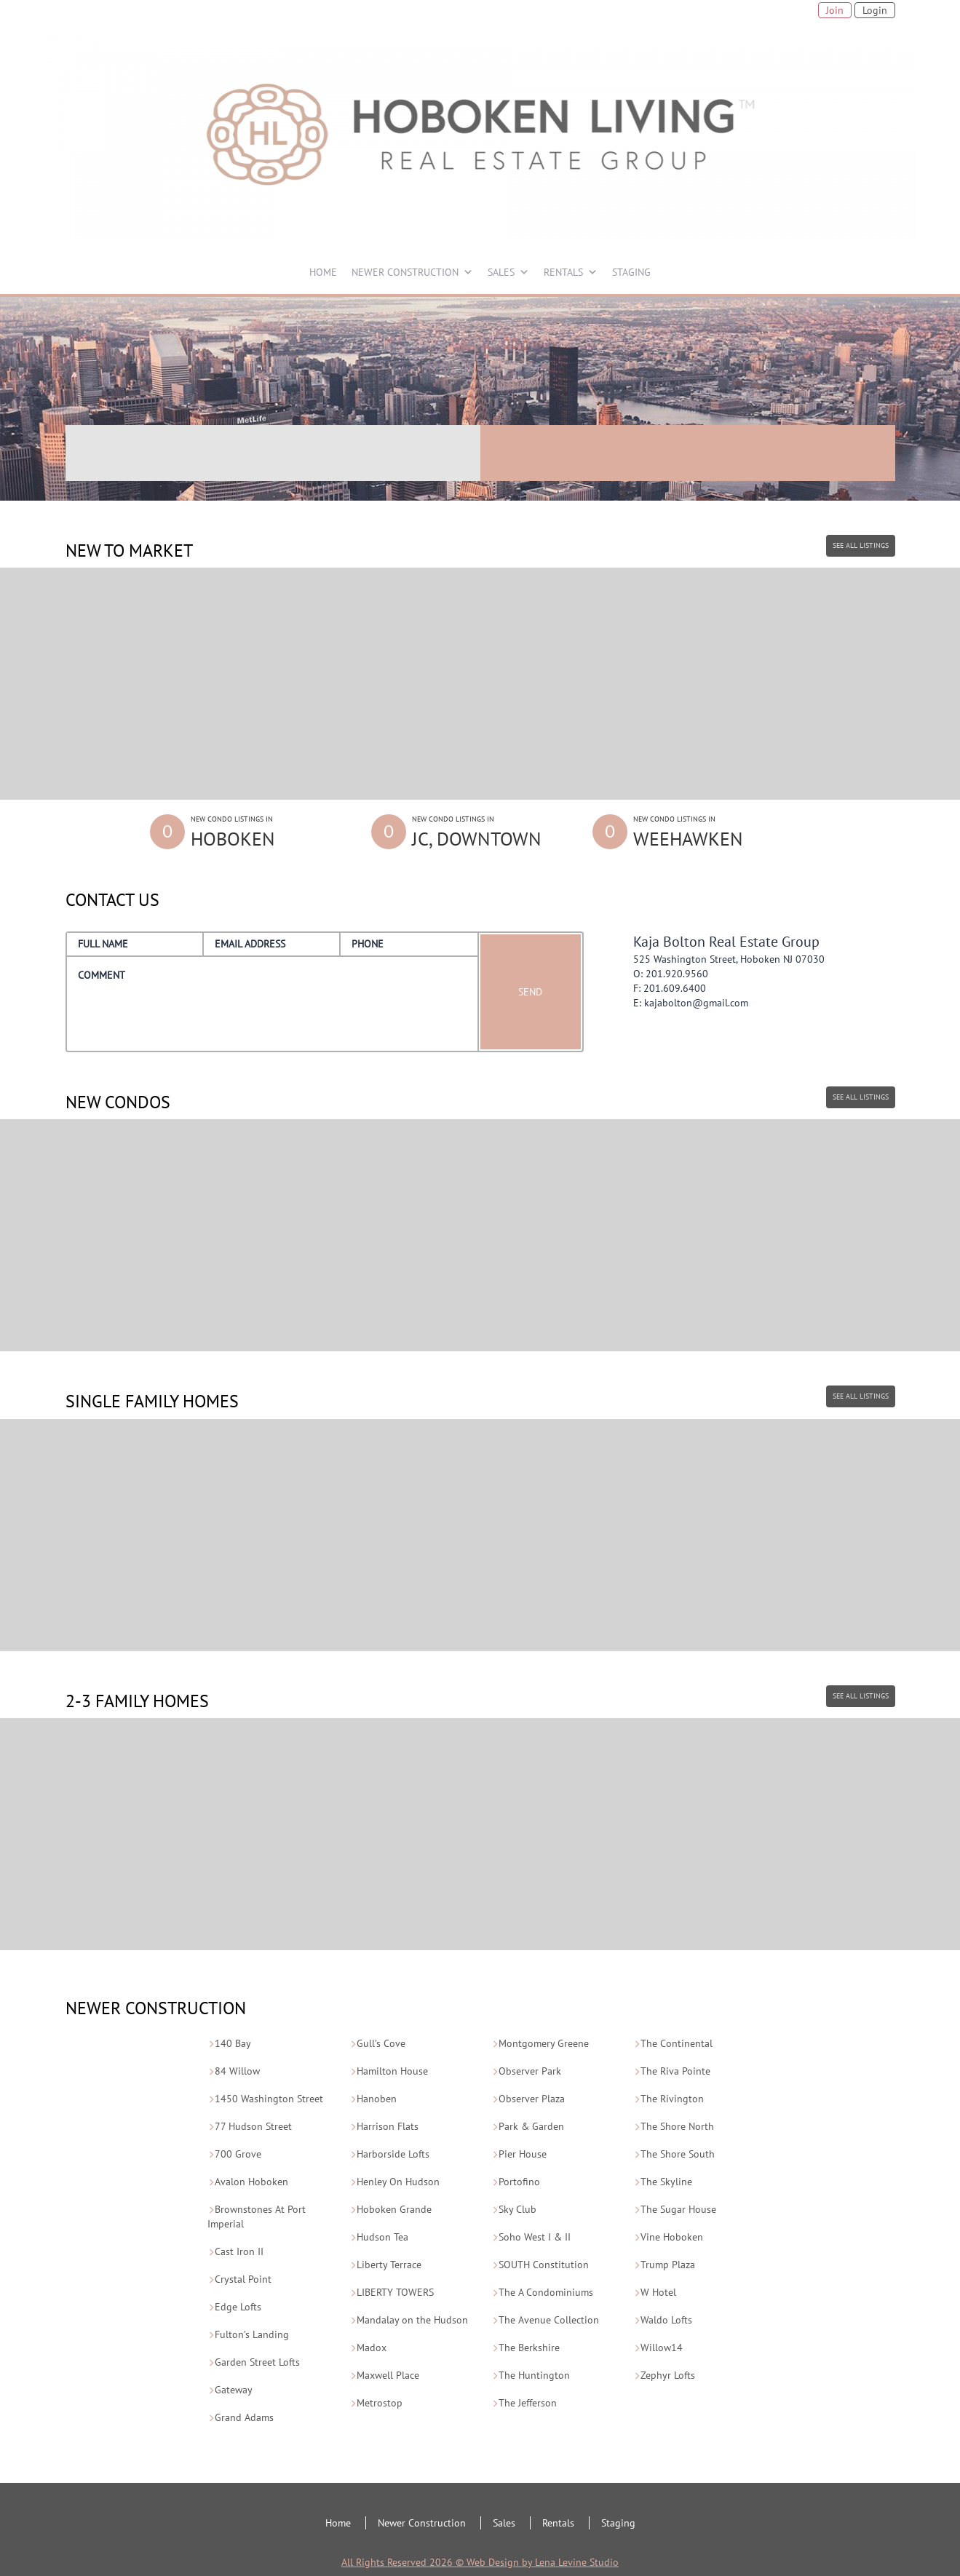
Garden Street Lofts (257, 2362)
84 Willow (237, 2071)
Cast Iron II (239, 2251)
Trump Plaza (667, 2264)
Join (835, 10)
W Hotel (658, 2292)
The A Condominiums (546, 2292)
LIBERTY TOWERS (395, 2292)
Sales (504, 2522)
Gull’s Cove (381, 2043)
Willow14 (661, 2347)
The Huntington (534, 2375)
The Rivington (672, 2098)
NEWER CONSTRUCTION (405, 272)
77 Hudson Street (253, 2126)
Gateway (234, 2389)
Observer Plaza (532, 2098)
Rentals (558, 2522)
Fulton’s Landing (252, 2334)
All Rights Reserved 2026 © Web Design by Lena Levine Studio (480, 2562)
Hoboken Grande (394, 2209)
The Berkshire (529, 2347)
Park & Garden (531, 2126)
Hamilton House (392, 2071)
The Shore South (677, 2153)
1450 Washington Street (269, 2098)
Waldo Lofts (666, 2319)
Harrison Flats (387, 2126)
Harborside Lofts (393, 2153)
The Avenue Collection (549, 2319)
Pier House (523, 2153)
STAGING (631, 272)
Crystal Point (243, 2279)
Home (338, 2522)
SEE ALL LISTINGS (861, 545)
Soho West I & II (535, 2236)
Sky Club (517, 2209)
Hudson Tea (382, 2236)
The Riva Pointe (675, 2071)
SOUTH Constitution (544, 2264)
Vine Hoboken (671, 2236)
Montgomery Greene (544, 2043)
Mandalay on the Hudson (412, 2319)
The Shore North (677, 2126)
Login (874, 10)
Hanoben (377, 2098)
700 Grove (238, 2153)
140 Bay (233, 2043)
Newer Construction (422, 2522)
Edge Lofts (238, 2306)
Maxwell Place (388, 2375)
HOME (323, 272)
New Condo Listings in (269, 832)
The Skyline (666, 2181)
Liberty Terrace (389, 2264)
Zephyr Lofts (667, 2375)
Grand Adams (244, 2417)
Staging (618, 2522)
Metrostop (379, 2402)
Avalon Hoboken (251, 2181)
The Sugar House (678, 2209)
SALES (501, 272)
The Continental (676, 2043)
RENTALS (563, 272)
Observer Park (530, 2071)
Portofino (519, 2181)
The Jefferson (528, 2402)
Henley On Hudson (398, 2181)
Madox (371, 2347)
